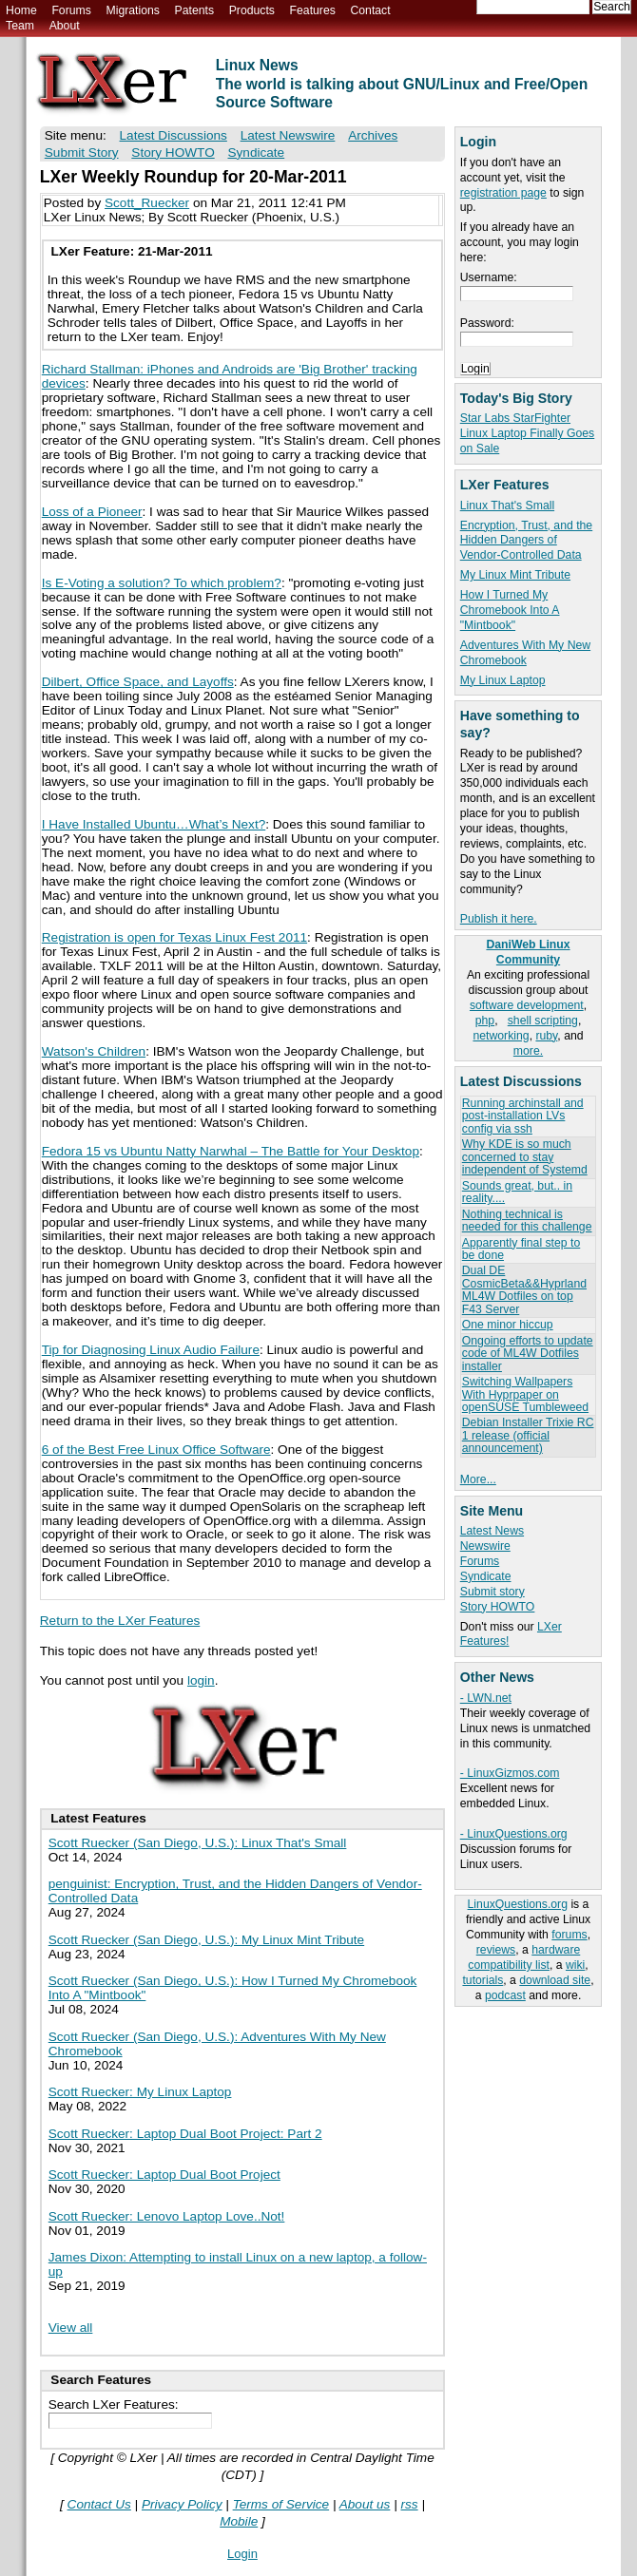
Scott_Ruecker (147, 203)
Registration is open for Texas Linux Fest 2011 (174, 937)
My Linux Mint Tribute (515, 575)
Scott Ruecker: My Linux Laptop (140, 2092)
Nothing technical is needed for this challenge (527, 1220)
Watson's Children (93, 1051)
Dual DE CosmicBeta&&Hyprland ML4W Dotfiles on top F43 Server (524, 1289)
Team (20, 25)
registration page (503, 193)
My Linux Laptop (503, 680)
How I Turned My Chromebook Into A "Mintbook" (510, 610)
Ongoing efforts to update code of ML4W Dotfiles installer (527, 1353)
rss (408, 2504)
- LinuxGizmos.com (510, 1773)
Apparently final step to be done (521, 1249)
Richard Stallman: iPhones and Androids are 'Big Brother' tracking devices (229, 376)
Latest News (492, 1530)
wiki (575, 1965)
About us (365, 2504)
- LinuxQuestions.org (514, 1834)
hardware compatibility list (524, 1957)
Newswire (485, 1546)
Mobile (239, 2521)
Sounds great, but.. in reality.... (517, 1192)
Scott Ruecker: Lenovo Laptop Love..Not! (166, 2216)
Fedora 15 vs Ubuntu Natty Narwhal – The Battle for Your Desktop (230, 1151)
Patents (195, 10)
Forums (70, 10)
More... (478, 1479)
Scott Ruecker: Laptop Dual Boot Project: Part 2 (185, 2134)
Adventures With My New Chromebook (525, 653)
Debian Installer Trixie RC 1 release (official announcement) (528, 1435)
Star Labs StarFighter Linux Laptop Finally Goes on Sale (527, 433)
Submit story (492, 1591)
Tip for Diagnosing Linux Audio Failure (151, 1350)
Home (21, 10)
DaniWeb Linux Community (527, 952)
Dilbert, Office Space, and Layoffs (138, 682)
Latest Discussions (173, 135)
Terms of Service (281, 2504)
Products (252, 10)
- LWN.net (486, 1698)
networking (501, 1035)
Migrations (132, 10)
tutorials (482, 1980)
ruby (546, 1035)
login (201, 1680)
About (64, 25)
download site (554, 1980)
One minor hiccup (507, 1324)
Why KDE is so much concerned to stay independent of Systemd (525, 1156)
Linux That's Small (507, 505)
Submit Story (82, 152)
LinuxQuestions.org (518, 1904)
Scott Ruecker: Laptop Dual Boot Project (164, 2174)
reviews (495, 1949)
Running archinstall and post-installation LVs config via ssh (523, 1116)
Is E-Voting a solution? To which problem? (161, 583)
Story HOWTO (497, 1606)
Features (313, 10)
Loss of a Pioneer (92, 512)
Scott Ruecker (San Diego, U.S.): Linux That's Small (197, 1843)
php (484, 1020)
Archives (372, 135)
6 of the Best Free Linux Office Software (156, 1449)
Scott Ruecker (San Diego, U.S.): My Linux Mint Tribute (206, 1940)
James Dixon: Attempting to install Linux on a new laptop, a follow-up (237, 2264)
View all (70, 2327)
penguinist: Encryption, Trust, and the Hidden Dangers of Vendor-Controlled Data (235, 1891)
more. (528, 1051)
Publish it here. (498, 918)
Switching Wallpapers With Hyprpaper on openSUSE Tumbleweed (525, 1394)
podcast (505, 1995)
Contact (370, 10)
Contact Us (99, 2504)
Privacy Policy (182, 2504)
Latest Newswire (288, 135)
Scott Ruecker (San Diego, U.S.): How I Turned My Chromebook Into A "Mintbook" (232, 1988)
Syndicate (486, 1576)
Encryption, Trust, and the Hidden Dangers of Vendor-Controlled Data (526, 541)
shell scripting (543, 1020)
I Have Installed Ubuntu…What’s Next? (154, 824)
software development (527, 1005)
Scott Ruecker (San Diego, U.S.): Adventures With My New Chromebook (217, 2044)
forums (569, 1934)
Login (242, 2554)
